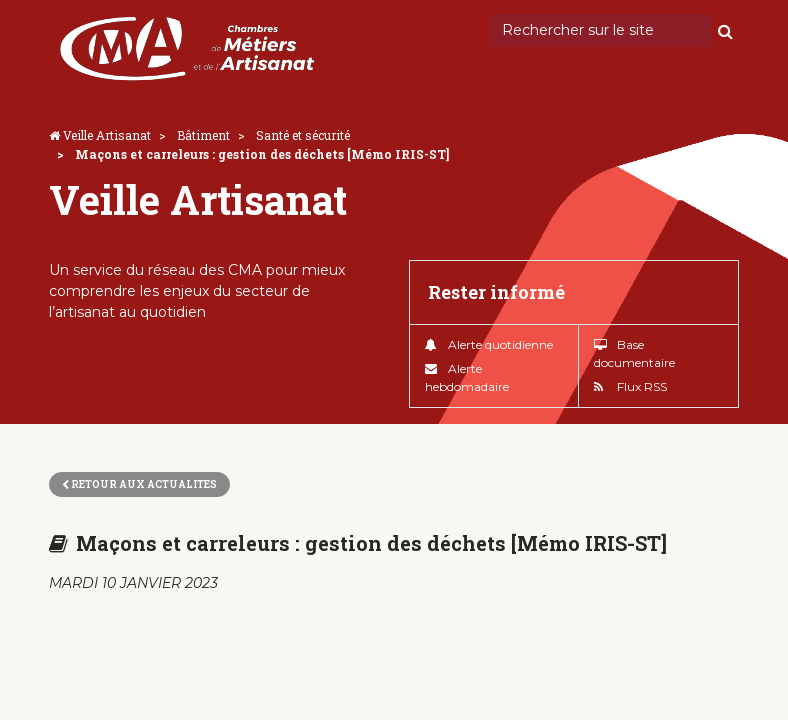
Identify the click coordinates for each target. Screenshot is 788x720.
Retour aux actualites (139, 484)
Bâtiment (203, 135)
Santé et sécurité (303, 135)
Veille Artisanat (107, 135)
